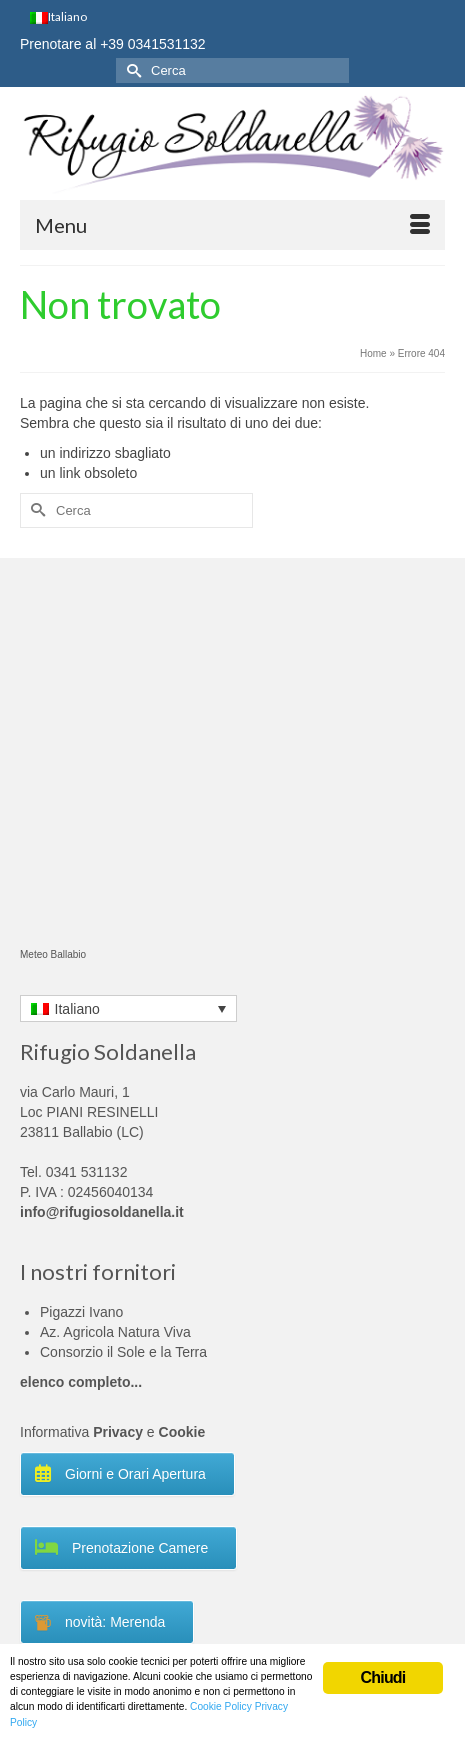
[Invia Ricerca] (131, 70)
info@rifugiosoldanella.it (102, 1212)
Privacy (118, 1432)
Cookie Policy (221, 1706)
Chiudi (383, 1677)
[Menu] (232, 225)
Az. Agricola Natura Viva (115, 1332)
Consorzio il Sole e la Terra (123, 1352)
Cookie (182, 1432)
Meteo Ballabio (53, 954)
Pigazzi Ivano (81, 1312)
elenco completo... (81, 1382)
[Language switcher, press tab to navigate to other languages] (128, 1008)
